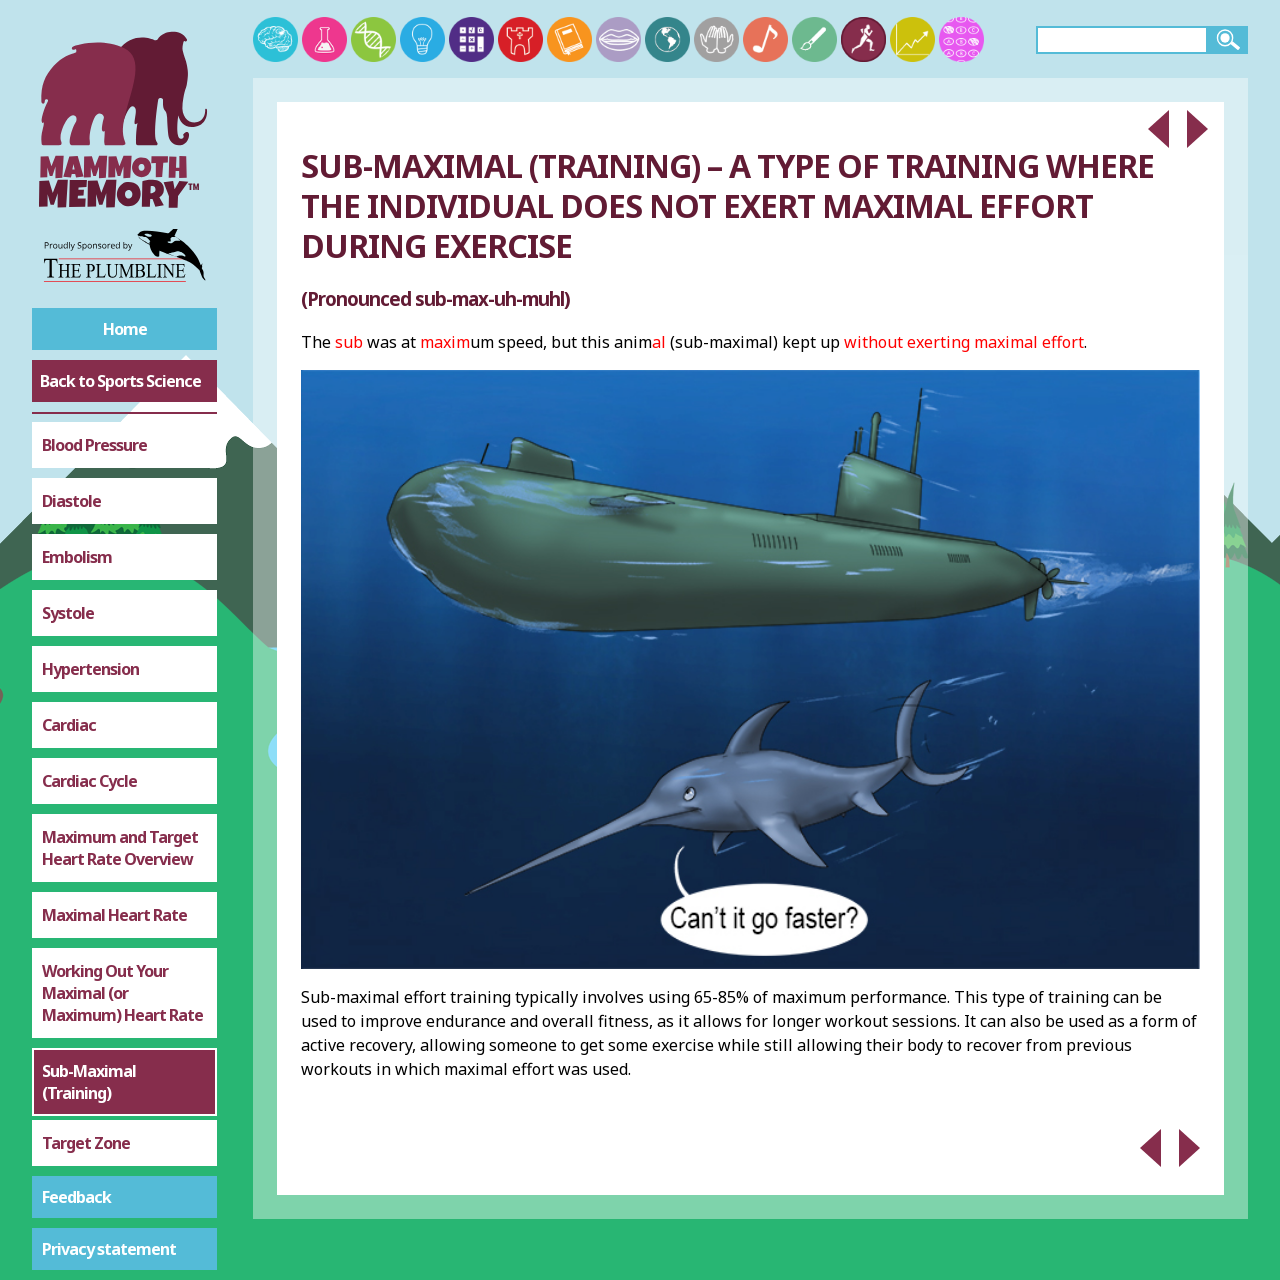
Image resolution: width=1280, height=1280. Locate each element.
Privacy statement (109, 1249)
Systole (68, 447)
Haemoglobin (90, 1145)
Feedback (76, 1197)
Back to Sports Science (120, 381)
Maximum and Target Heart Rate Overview (120, 682)
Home (125, 329)
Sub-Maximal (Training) (89, 916)
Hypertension (90, 503)
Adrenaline (81, 1089)
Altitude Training (102, 1033)
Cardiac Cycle (89, 615)
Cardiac (69, 559)
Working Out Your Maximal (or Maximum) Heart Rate (122, 827)
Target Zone (86, 977)
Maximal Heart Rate (114, 749)
